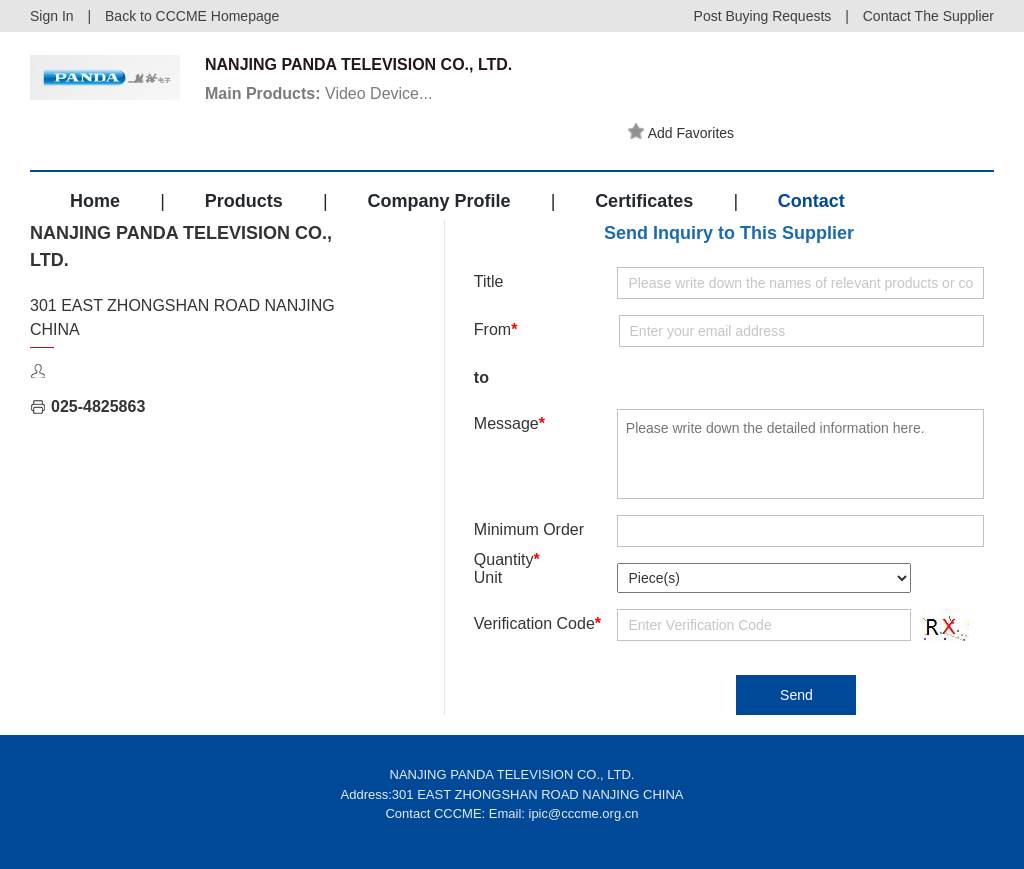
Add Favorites (681, 132)
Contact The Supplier (928, 16)
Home (95, 201)
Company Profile (438, 201)
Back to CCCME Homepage (192, 16)
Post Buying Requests (763, 16)
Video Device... (318, 93)
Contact (811, 201)
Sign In (52, 16)
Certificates (644, 201)
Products (244, 201)
